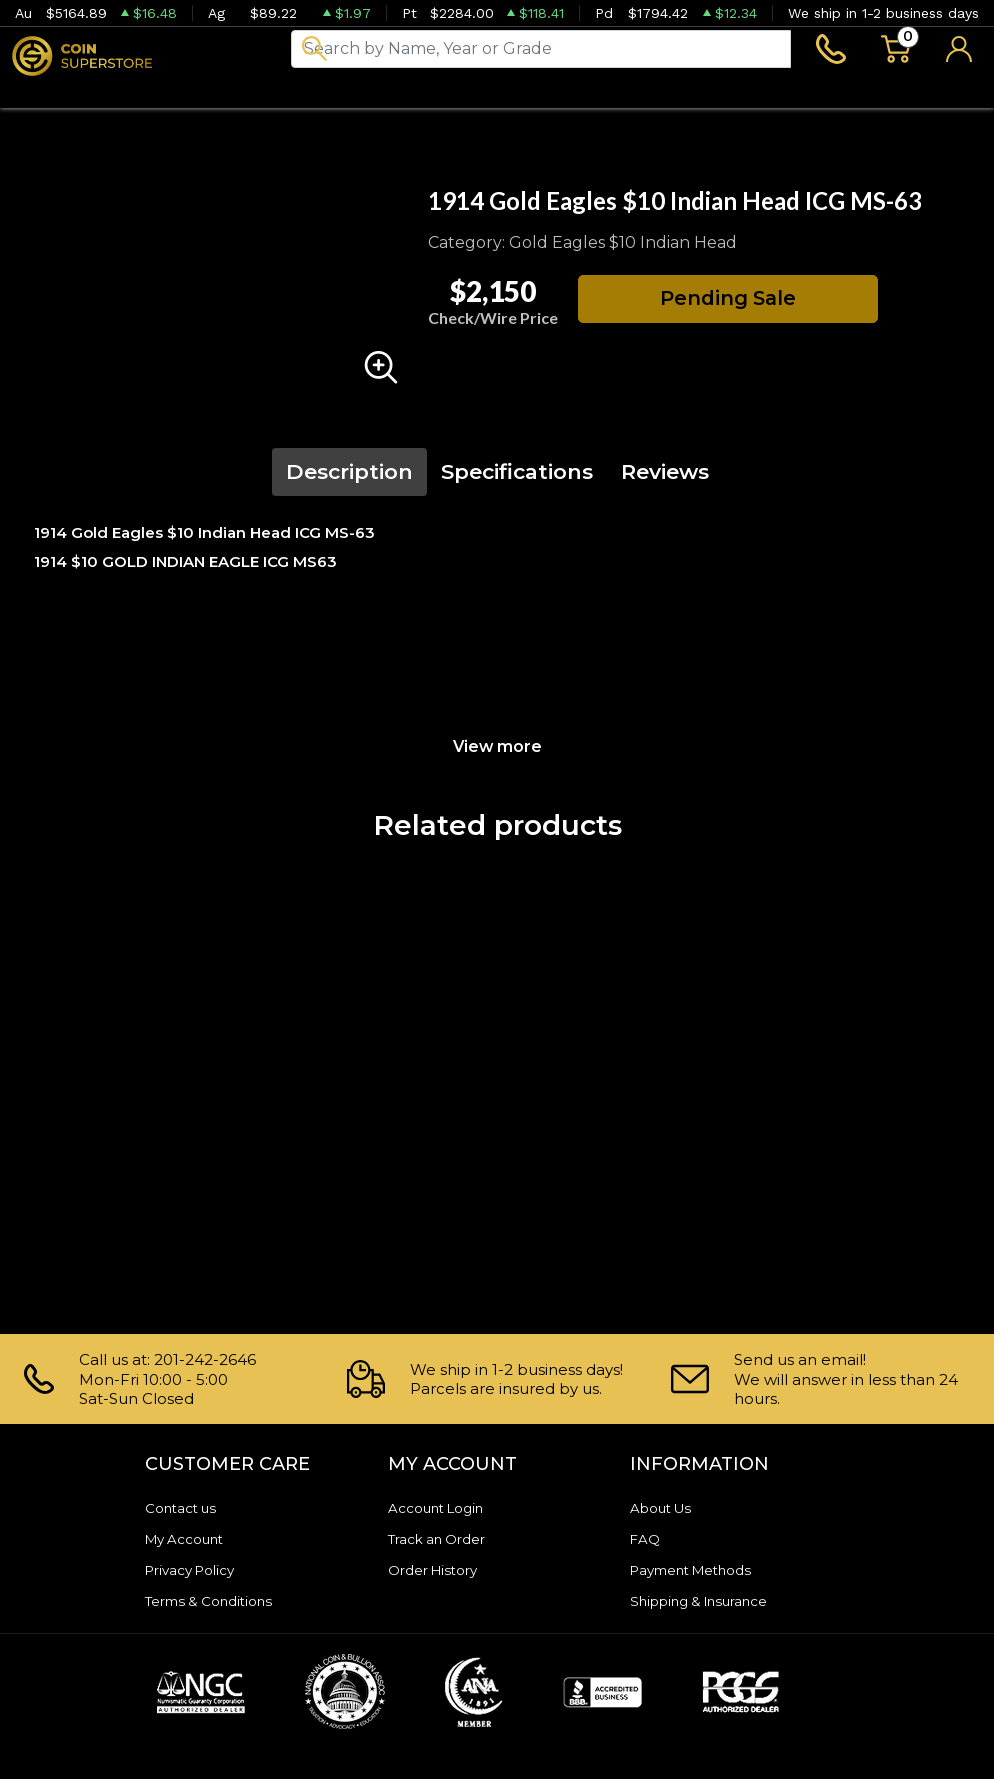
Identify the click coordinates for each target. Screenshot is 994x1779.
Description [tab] (349, 479)
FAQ (647, 1538)
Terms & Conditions (217, 1600)
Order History (439, 1569)
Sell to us (941, 95)
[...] (541, 52)
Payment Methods (701, 1569)
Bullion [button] (42, 95)
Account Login (443, 1507)
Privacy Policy (196, 1569)
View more (497, 753)
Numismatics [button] (171, 95)
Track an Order (444, 1538)
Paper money (329, 95)
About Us (666, 1507)
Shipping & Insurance (710, 1600)
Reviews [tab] (665, 479)
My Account (191, 1538)
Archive (462, 95)
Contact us (186, 1507)
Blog (556, 95)
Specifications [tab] (517, 479)
